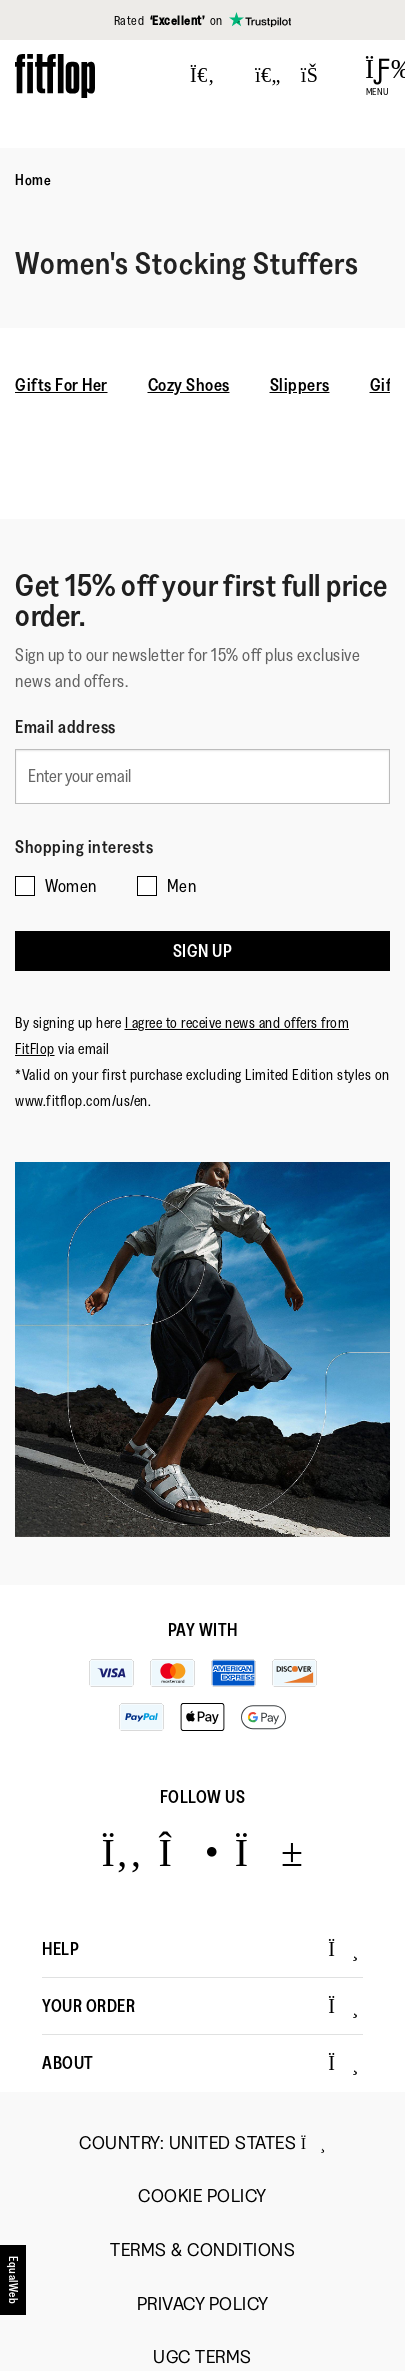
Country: (202, 2143)
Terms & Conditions (202, 2250)
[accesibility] (14, 2287)
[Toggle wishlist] (268, 76)
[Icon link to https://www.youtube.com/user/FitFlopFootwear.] (269, 1851)
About (200, 2063)
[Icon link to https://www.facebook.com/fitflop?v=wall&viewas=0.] (121, 1851)
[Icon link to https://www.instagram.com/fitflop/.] (188, 1851)
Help (200, 1949)
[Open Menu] (377, 76)
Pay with (203, 1630)
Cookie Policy (202, 2196)
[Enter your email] (202, 776)
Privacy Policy (203, 2304)
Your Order (200, 2006)
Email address (65, 727)
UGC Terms (202, 2357)
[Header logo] (55, 75)
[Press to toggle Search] (202, 76)
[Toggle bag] (318, 76)
